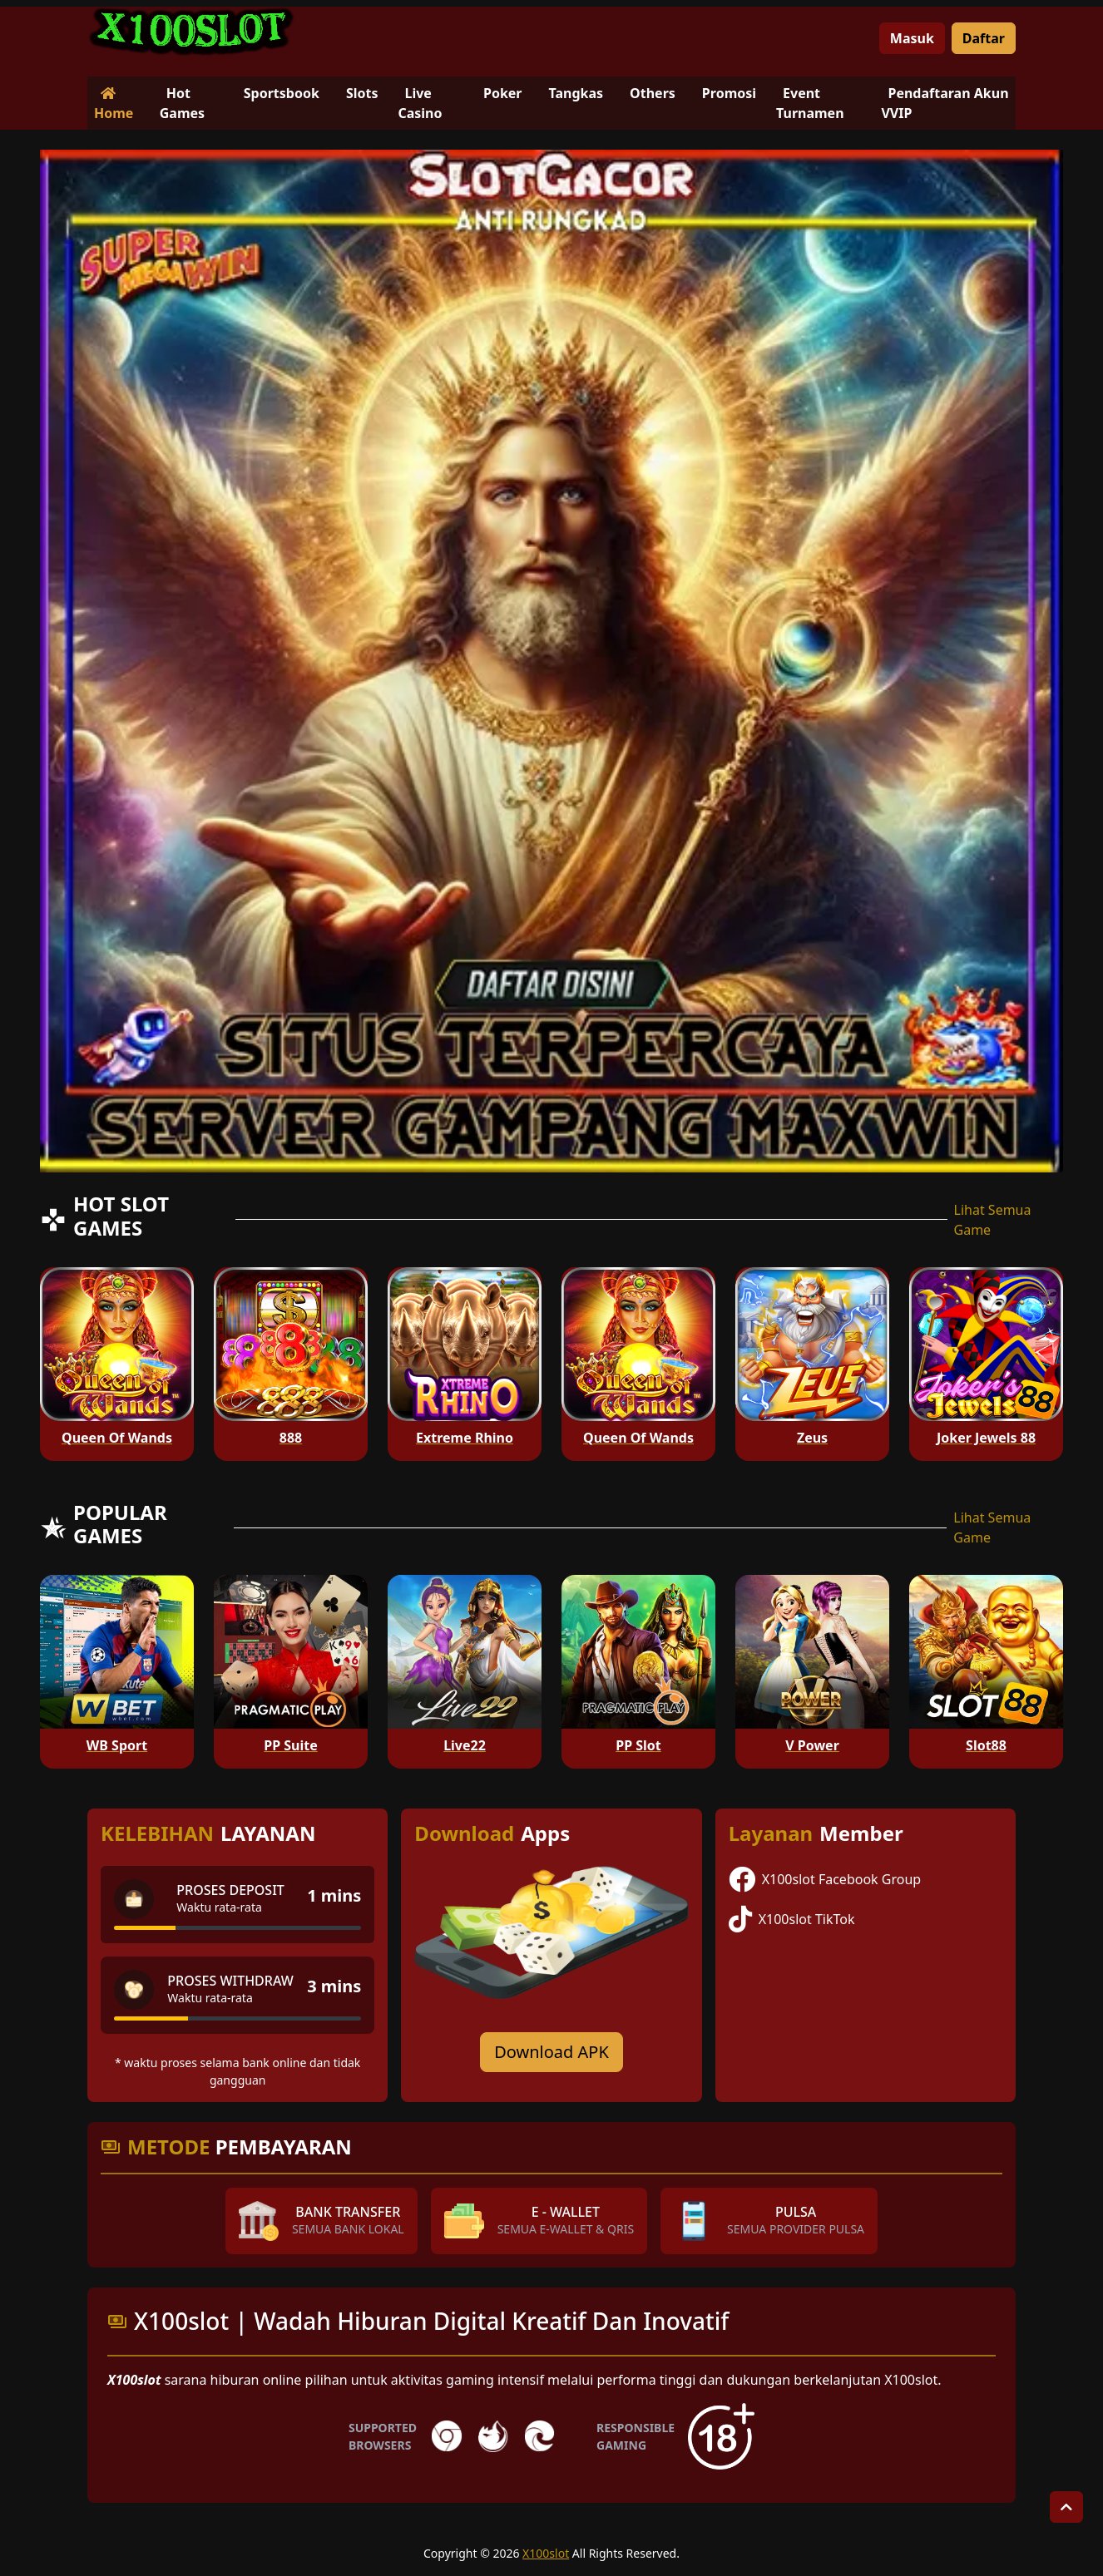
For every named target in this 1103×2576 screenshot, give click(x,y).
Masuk (912, 38)
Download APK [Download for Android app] (551, 2052)
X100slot (545, 2553)
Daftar (983, 38)
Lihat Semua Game (992, 1220)
